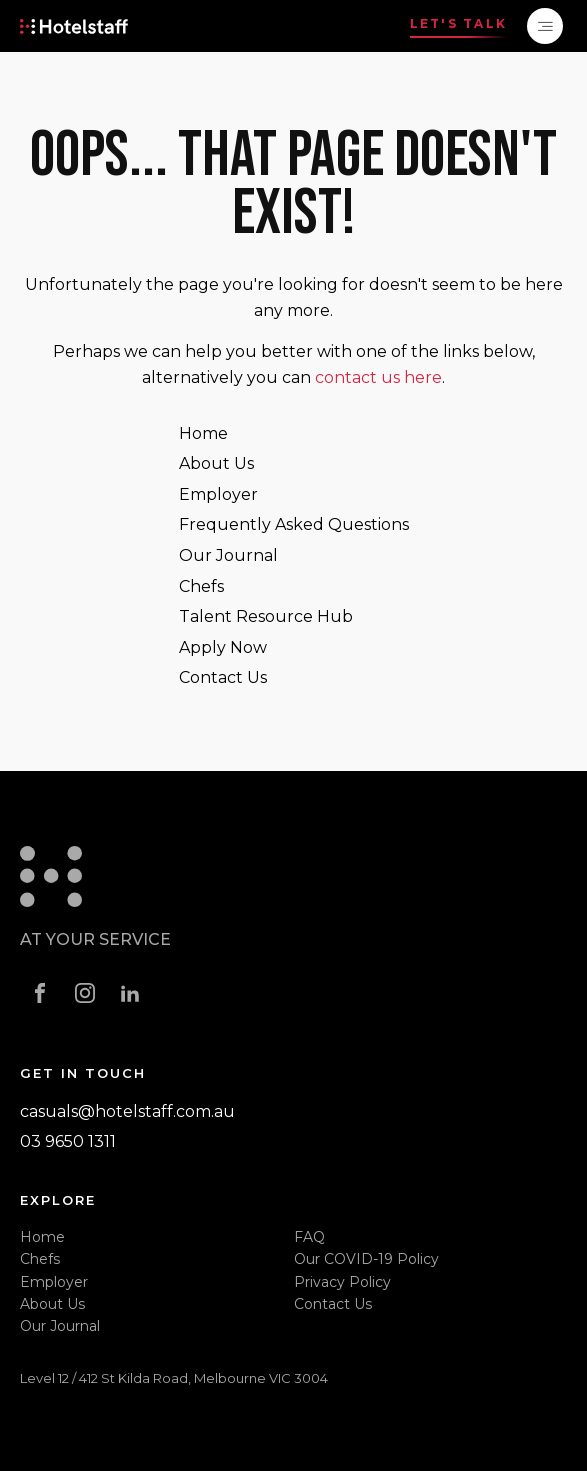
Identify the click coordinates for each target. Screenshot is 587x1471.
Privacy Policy (342, 1282)
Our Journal (228, 555)
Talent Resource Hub (266, 616)
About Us (216, 463)
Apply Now (223, 647)
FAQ (309, 1237)
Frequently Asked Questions (294, 524)
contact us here (378, 377)
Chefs (201, 586)
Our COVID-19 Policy (366, 1259)
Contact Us (223, 677)
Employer (218, 494)
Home (203, 433)
